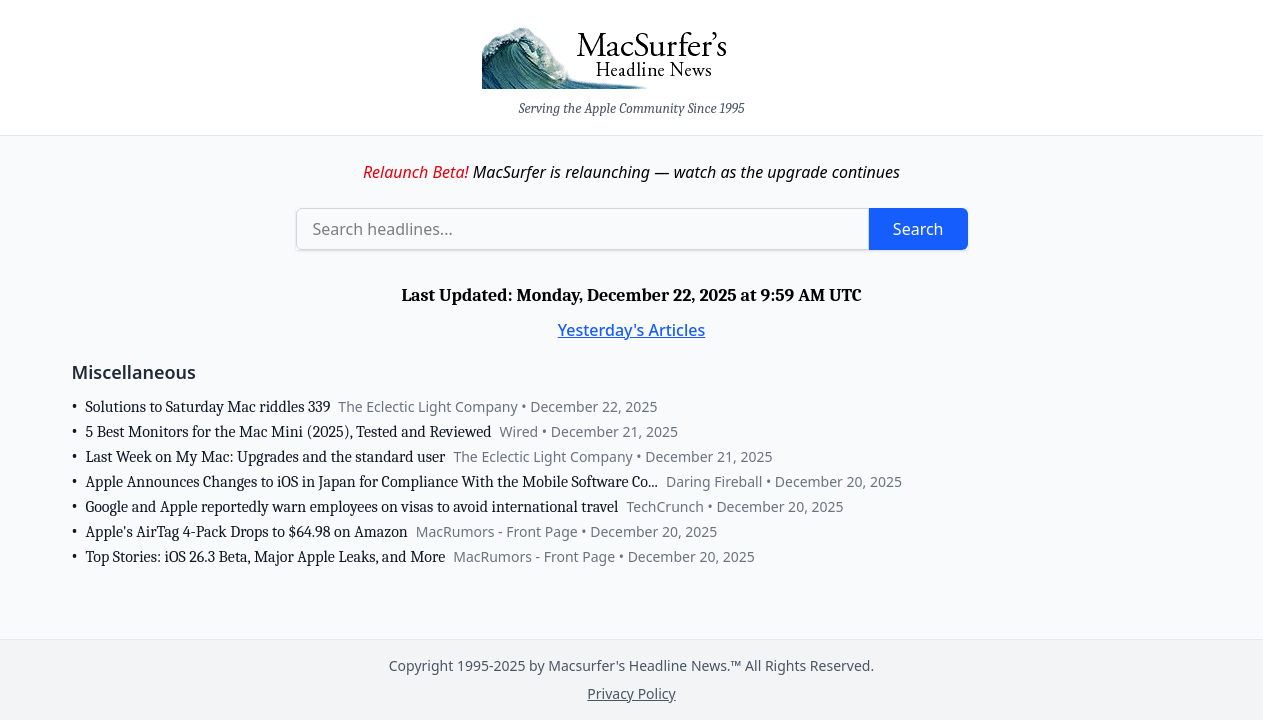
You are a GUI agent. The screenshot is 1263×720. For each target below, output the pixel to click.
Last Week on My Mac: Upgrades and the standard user (266, 457)
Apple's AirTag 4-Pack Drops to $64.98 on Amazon (247, 532)
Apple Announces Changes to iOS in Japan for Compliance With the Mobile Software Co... (372, 482)
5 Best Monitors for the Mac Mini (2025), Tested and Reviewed (289, 432)
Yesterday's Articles (632, 330)
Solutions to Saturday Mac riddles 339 (208, 407)
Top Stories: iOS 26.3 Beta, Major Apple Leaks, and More (266, 557)
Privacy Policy (631, 693)
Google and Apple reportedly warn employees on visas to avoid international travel (352, 507)
